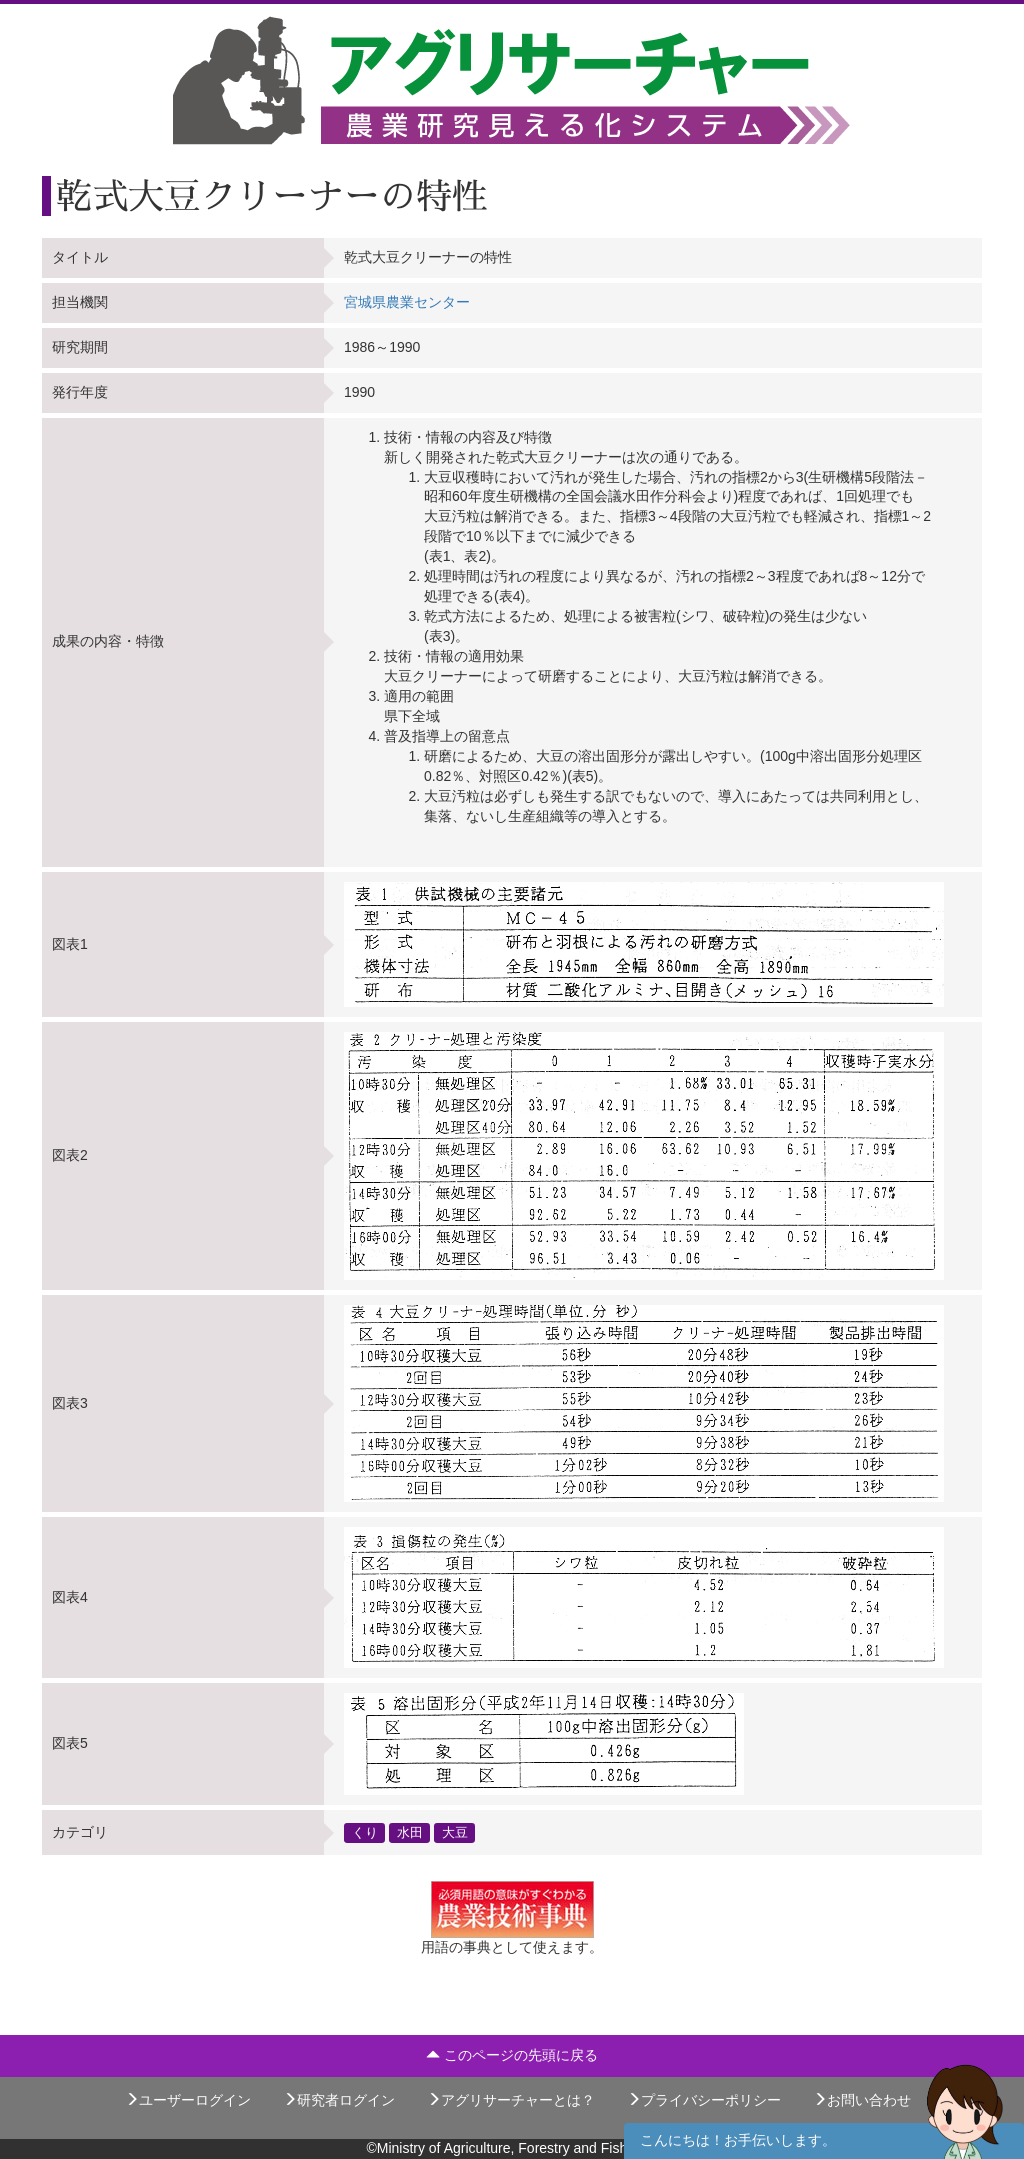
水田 (410, 1832)
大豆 (455, 1832)
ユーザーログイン (188, 2100)
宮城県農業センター (407, 302)
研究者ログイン (339, 2100)
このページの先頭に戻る (512, 2055)
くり (365, 1832)
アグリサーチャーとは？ (511, 2100)
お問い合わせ (862, 2100)
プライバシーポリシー (704, 2100)
